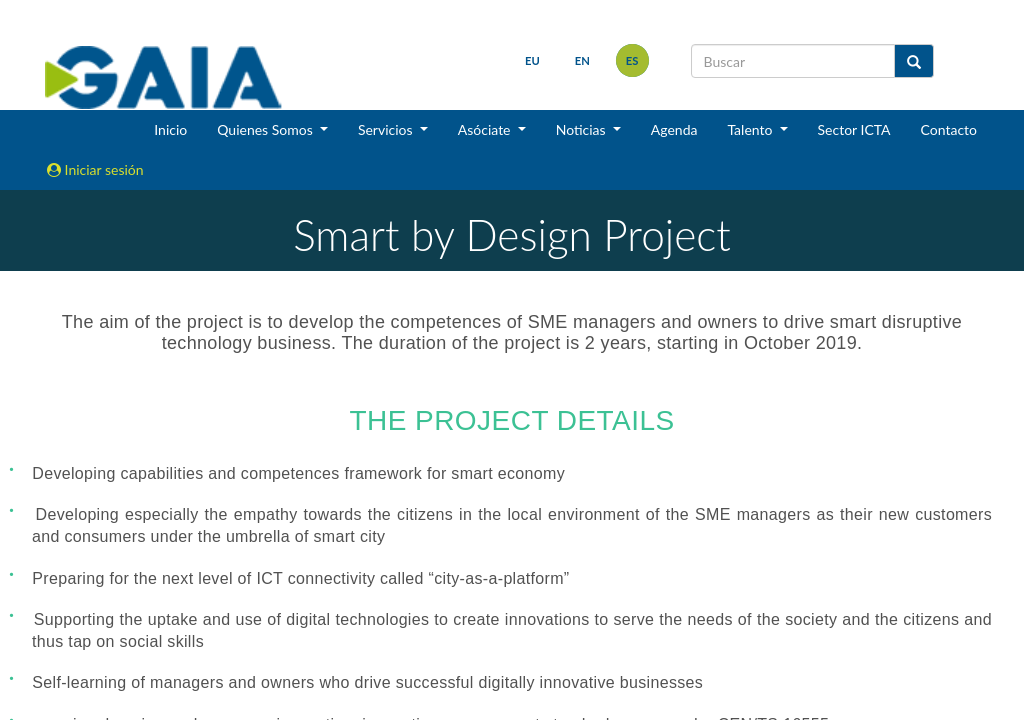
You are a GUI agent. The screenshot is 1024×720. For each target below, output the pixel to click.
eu (532, 60)
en (582, 60)
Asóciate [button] (486, 129)
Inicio (170, 129)
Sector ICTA (854, 129)
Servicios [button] (387, 129)
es (632, 60)
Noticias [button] (583, 129)
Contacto (949, 129)
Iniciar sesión (95, 169)
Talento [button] (751, 129)
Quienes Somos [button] (266, 129)
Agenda (674, 129)
